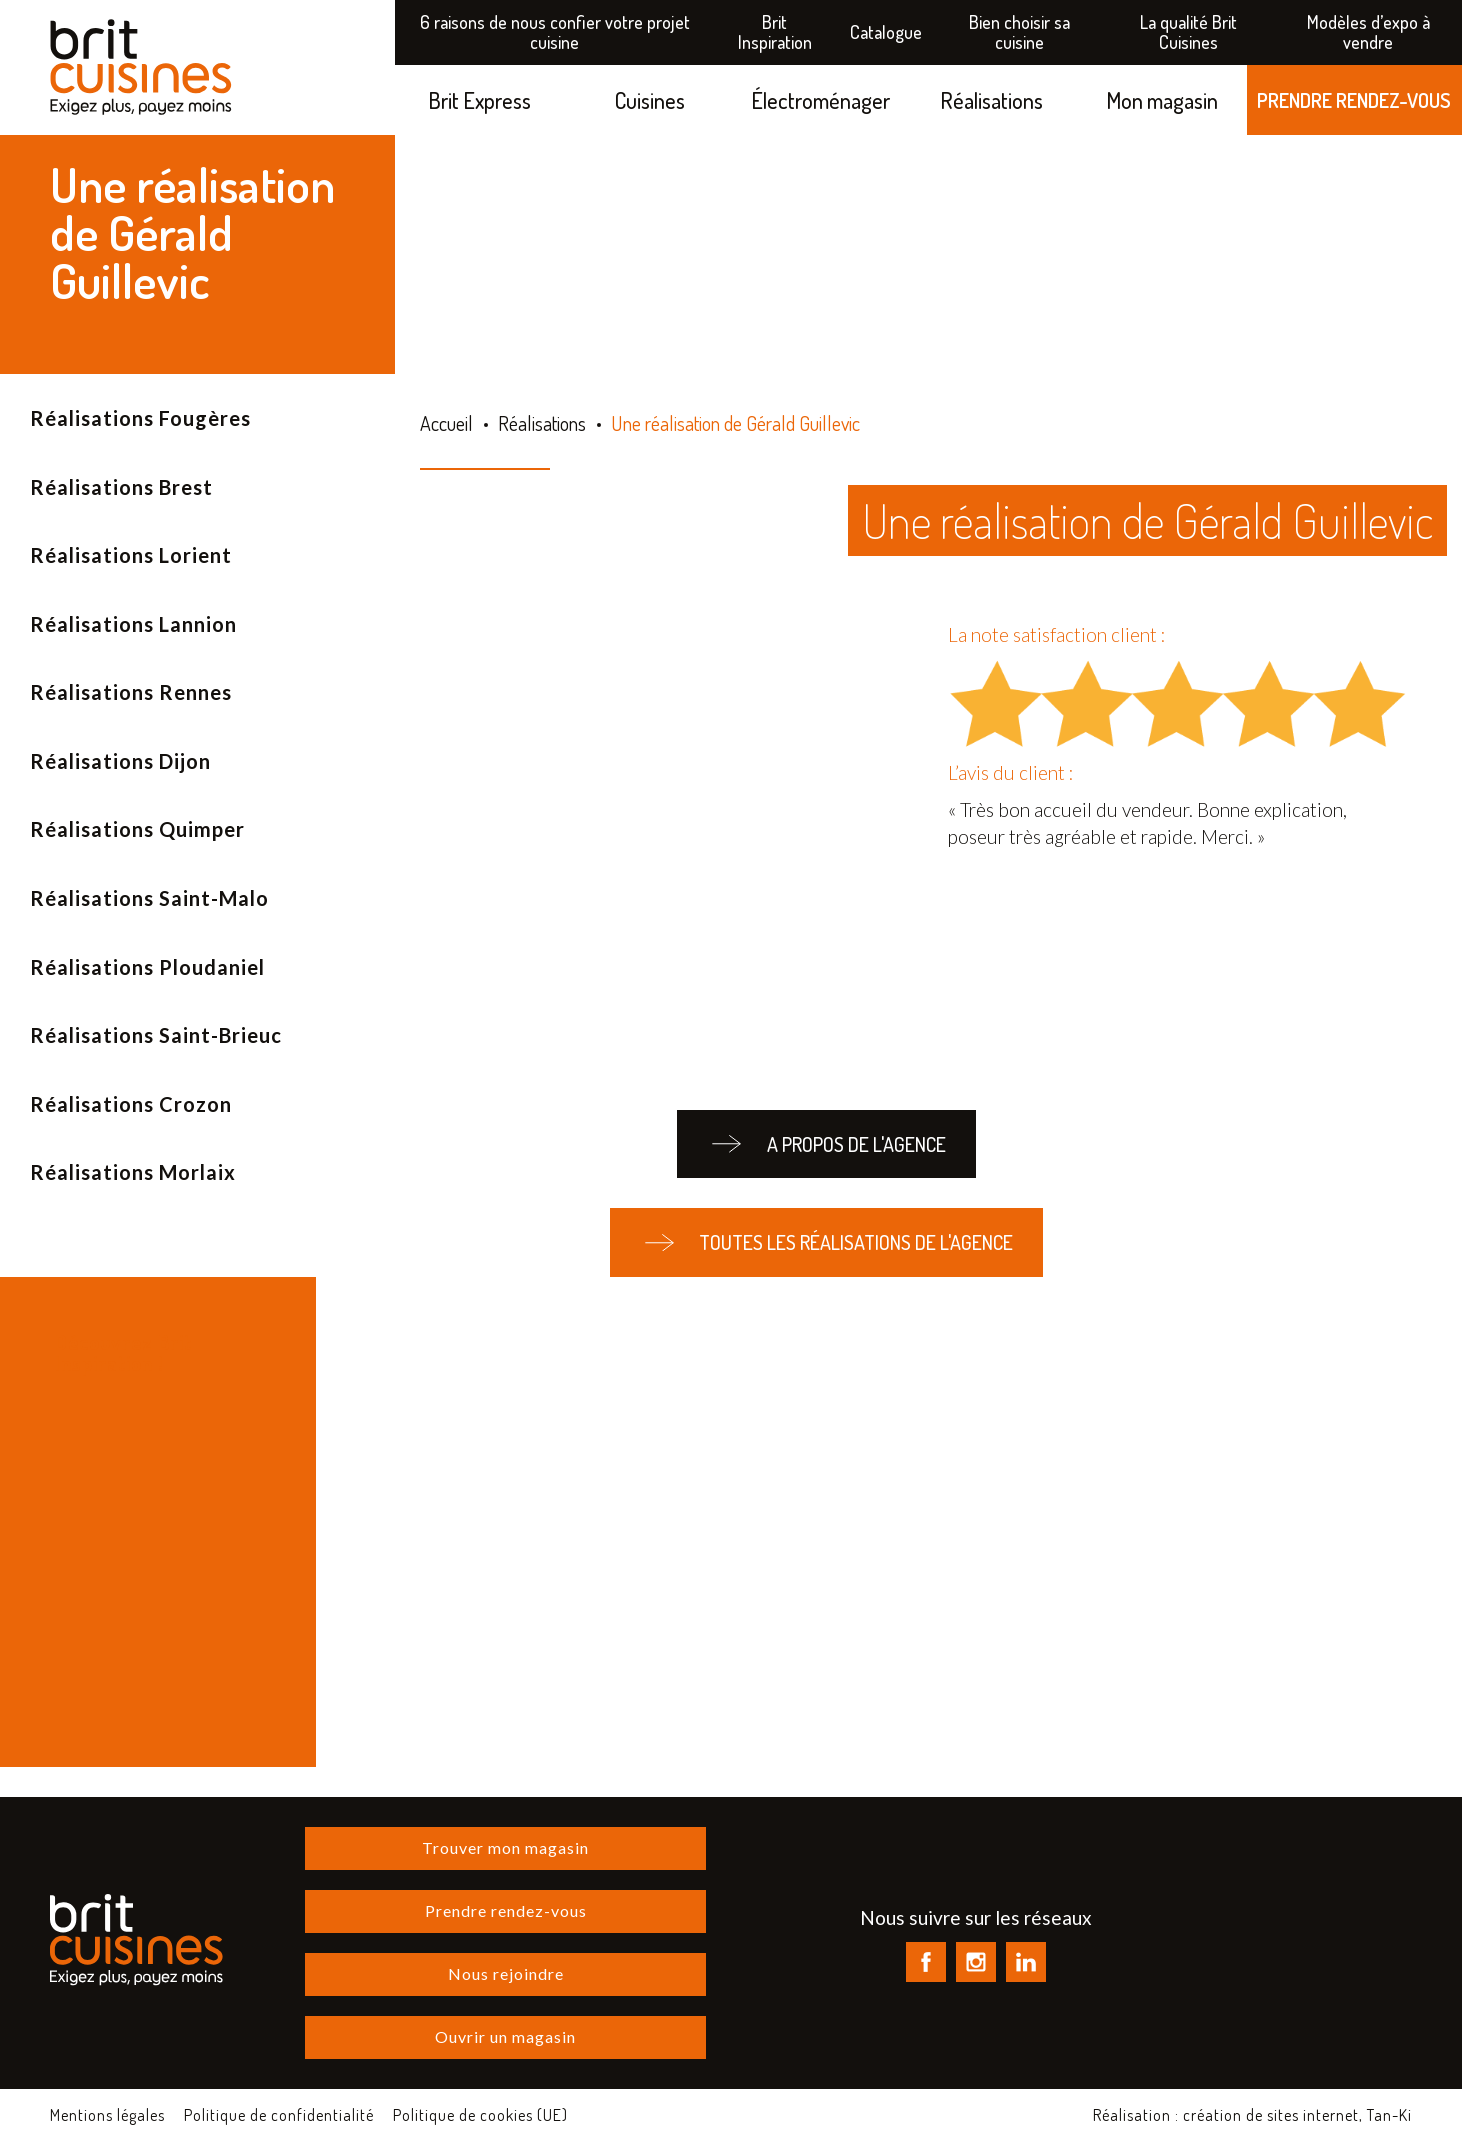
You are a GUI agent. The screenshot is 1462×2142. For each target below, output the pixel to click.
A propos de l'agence (826, 1144)
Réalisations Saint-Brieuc (156, 1035)
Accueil (446, 423)
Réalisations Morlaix (133, 1172)
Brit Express (479, 100)
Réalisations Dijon (120, 761)
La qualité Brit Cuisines (1188, 32)
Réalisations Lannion (133, 624)
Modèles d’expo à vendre (1368, 32)
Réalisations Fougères (140, 418)
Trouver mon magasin (505, 1847)
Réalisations (991, 100)
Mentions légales (107, 2115)
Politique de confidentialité (279, 2115)
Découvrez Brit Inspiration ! (123, 1352)
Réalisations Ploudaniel (147, 967)
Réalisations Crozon (131, 1104)
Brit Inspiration (775, 32)
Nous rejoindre (506, 1973)
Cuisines (650, 100)
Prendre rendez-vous (506, 1910)
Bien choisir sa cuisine (1019, 32)
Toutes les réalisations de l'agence (826, 1242)
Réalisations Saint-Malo (149, 898)
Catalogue (886, 32)
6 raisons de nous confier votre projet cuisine (555, 32)
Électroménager (820, 100)
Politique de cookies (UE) (480, 2115)
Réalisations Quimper (137, 829)
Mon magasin (1162, 100)
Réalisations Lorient (131, 555)
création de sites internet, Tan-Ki (1297, 2115)
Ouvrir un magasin (505, 2036)
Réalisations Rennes (131, 692)
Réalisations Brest (121, 487)
